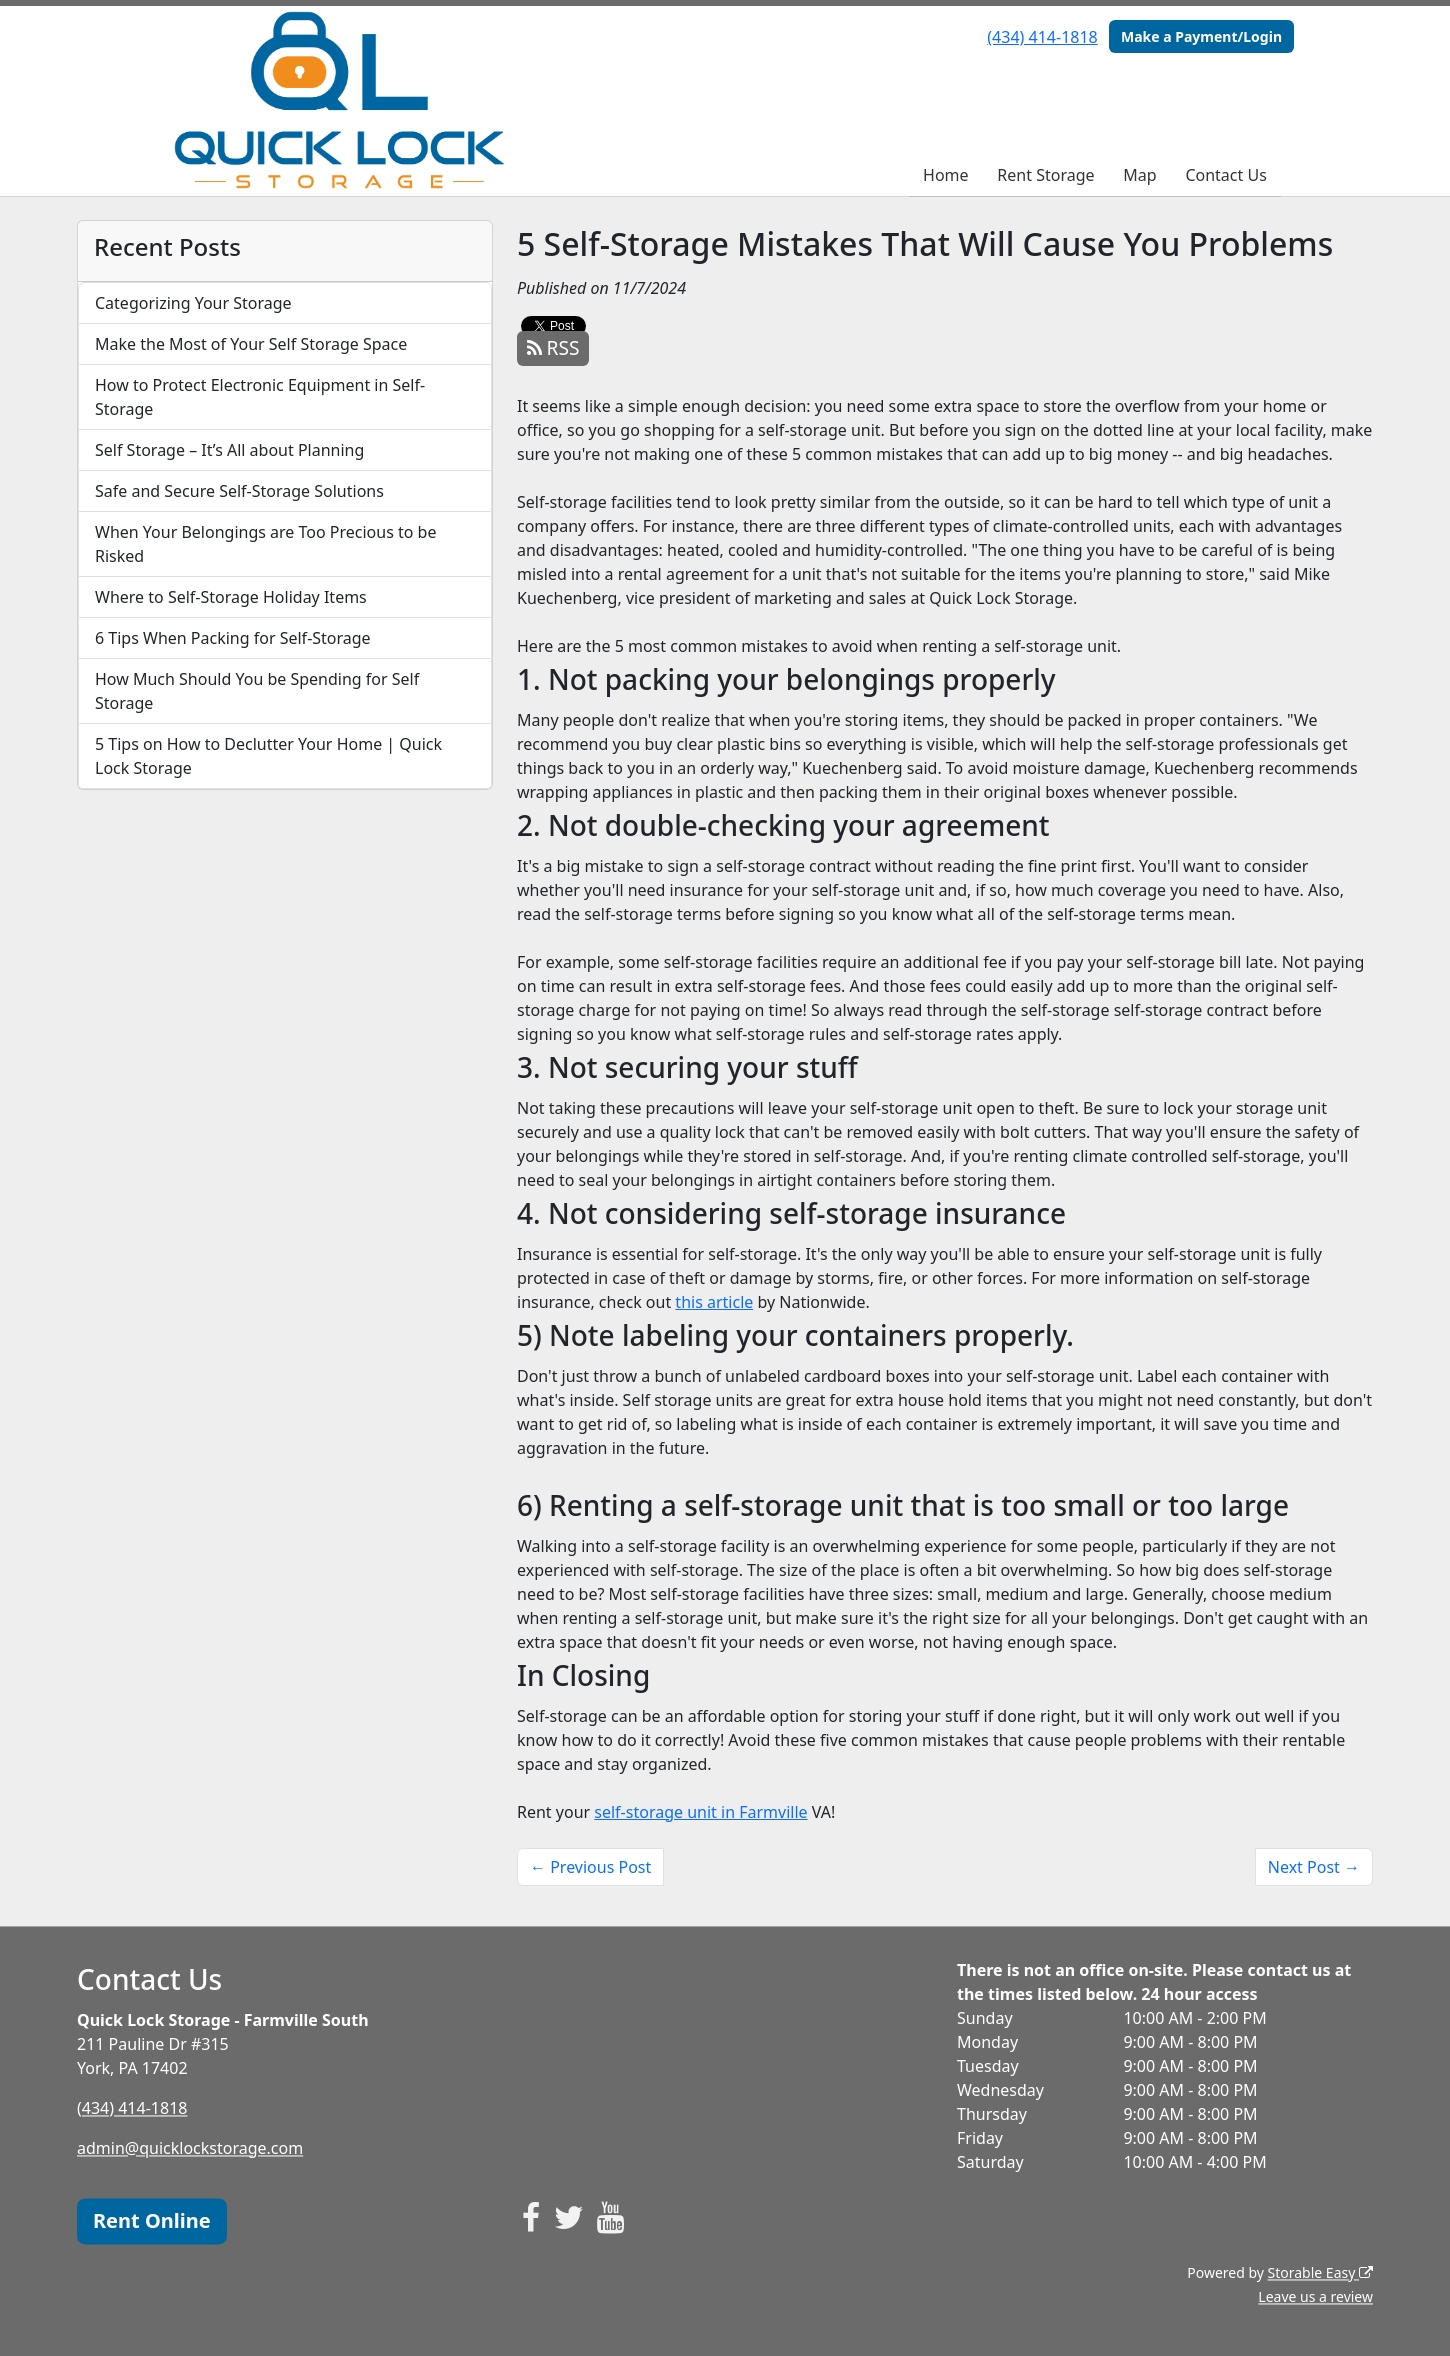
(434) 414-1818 (1042, 37)
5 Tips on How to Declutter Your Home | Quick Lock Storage (268, 756)
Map (1139, 175)
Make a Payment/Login (1201, 36)
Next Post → (1314, 1867)
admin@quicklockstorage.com (190, 2148)
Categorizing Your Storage (193, 303)
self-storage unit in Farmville (700, 1812)
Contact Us (1225, 175)
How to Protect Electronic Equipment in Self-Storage (260, 397)
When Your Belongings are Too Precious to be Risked (266, 544)
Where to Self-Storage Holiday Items (231, 597)
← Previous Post (590, 1867)
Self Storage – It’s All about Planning (229, 450)
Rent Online (152, 2220)
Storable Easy (1320, 2272)
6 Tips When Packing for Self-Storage (233, 638)
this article (714, 1302)
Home (946, 175)
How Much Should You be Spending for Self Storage (257, 691)
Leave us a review (1315, 2296)
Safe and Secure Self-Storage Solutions (239, 491)
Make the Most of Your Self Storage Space (251, 344)
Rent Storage (1045, 175)
